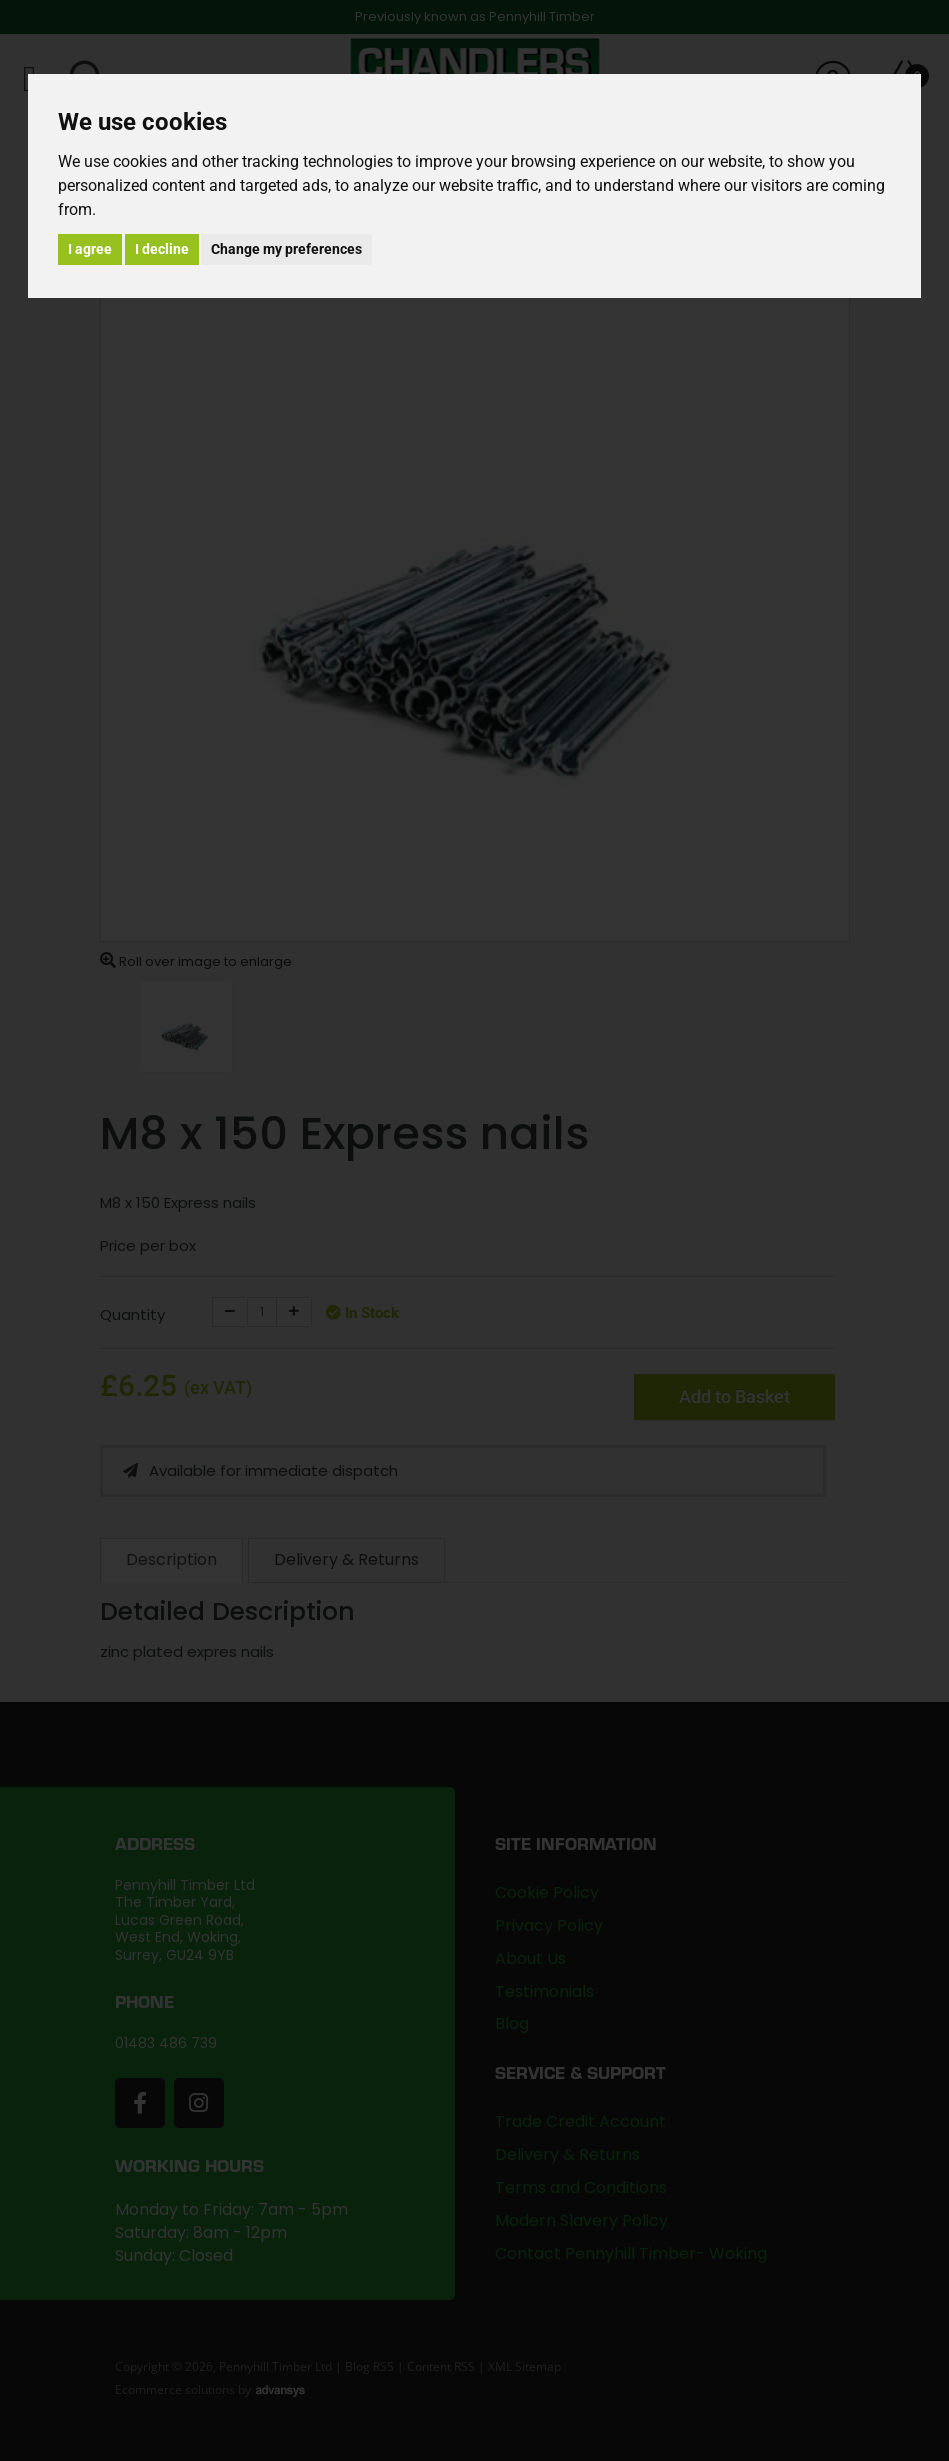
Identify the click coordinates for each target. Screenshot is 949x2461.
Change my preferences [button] (286, 249)
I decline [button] (162, 249)
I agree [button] (90, 249)
